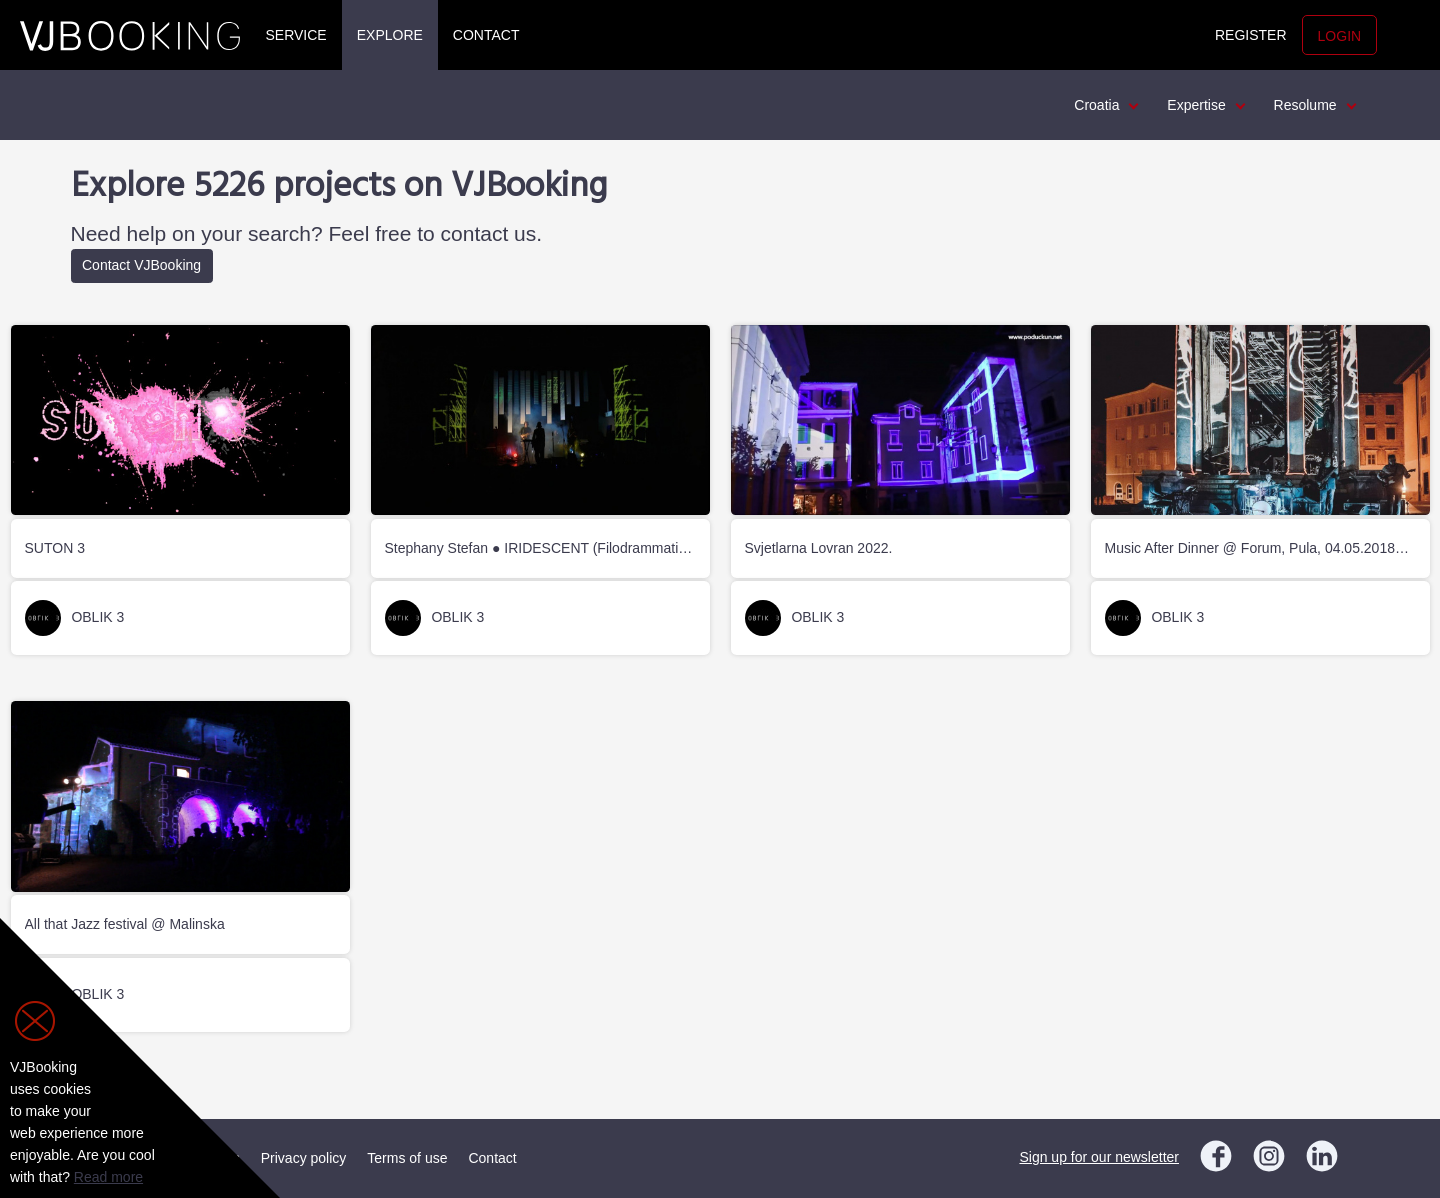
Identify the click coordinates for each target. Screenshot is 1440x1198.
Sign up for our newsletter (1099, 1157)
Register (1251, 35)
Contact (486, 35)
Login (1340, 36)
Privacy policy (304, 1158)
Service (296, 35)
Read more (108, 1177)
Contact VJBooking (141, 265)
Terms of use (407, 1158)
